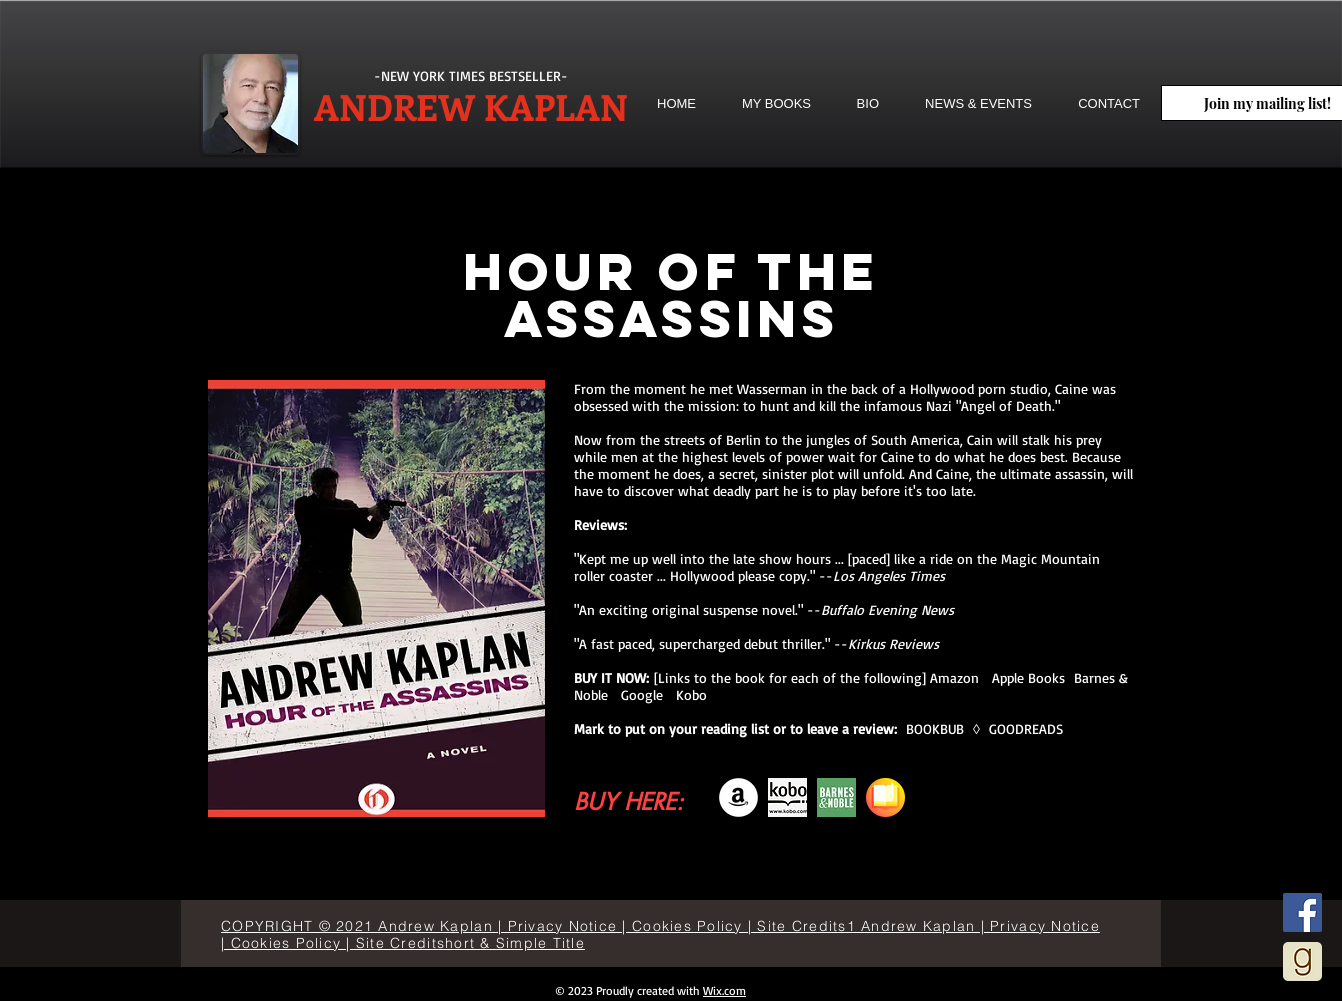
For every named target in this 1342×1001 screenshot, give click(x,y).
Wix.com (724, 990)
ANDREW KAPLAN (471, 106)
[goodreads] (1302, 961)
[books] (885, 797)
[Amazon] (738, 797)
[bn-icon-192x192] (836, 797)
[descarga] (787, 797)
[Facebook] (1302, 912)
